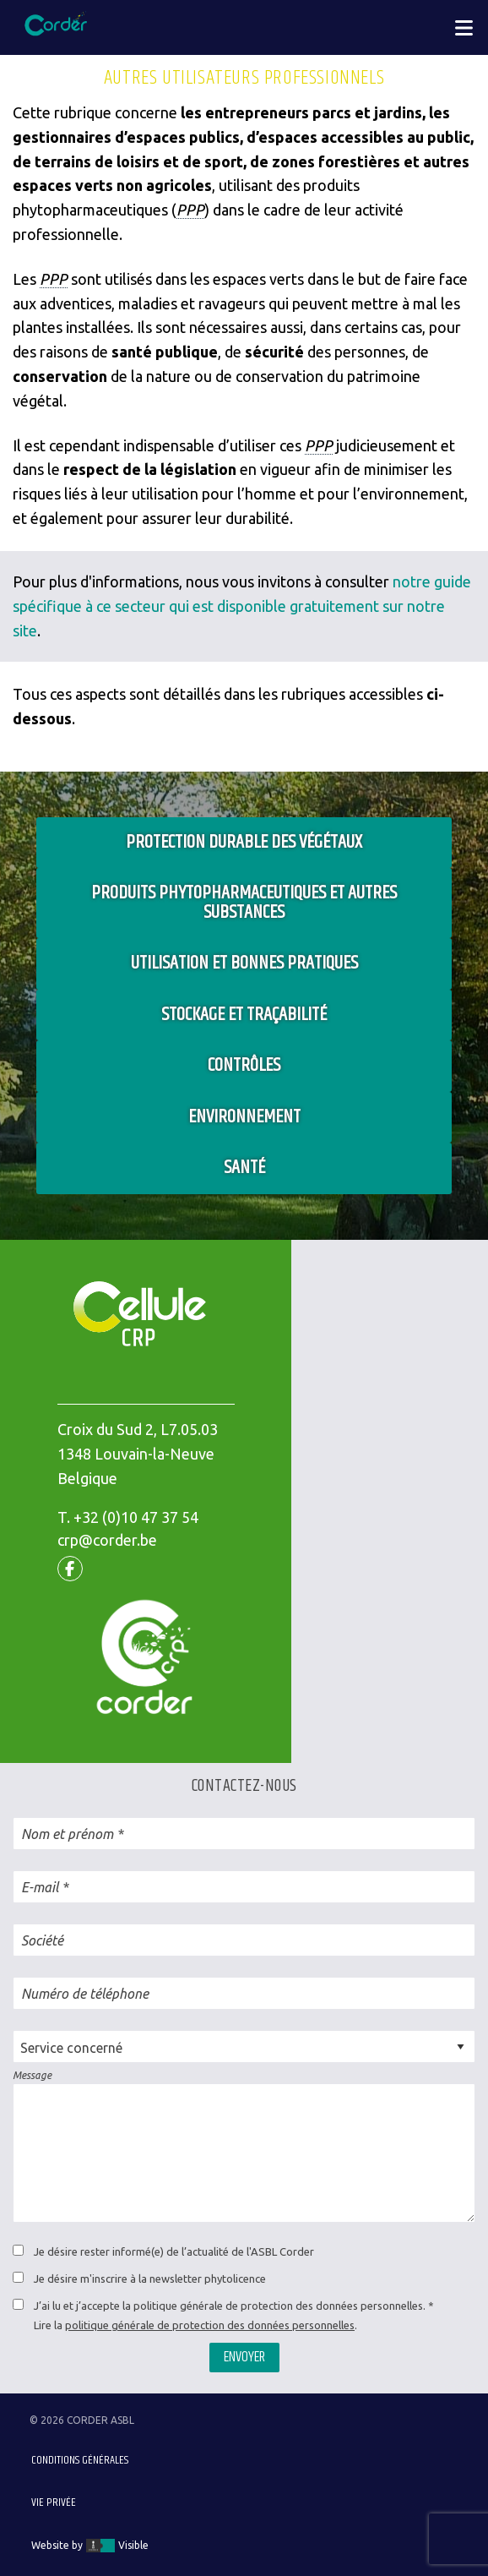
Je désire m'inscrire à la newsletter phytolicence (150, 2278)
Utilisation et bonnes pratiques (244, 963)
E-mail (39, 1887)
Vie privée (53, 2502)
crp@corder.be (107, 1539)
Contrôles (244, 1065)
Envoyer (244, 2357)
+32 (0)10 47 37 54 (135, 1517)
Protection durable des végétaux (244, 842)
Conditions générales (79, 2460)
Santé (244, 1167)
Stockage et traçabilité (244, 1014)
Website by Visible (90, 2545)
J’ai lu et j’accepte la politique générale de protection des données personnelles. (230, 2305)
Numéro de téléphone (85, 1993)
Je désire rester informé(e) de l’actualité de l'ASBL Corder (174, 2251)
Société (42, 1940)
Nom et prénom (67, 1834)
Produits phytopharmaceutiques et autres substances (244, 902)
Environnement (244, 1117)
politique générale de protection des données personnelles (210, 2325)
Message (32, 2075)
